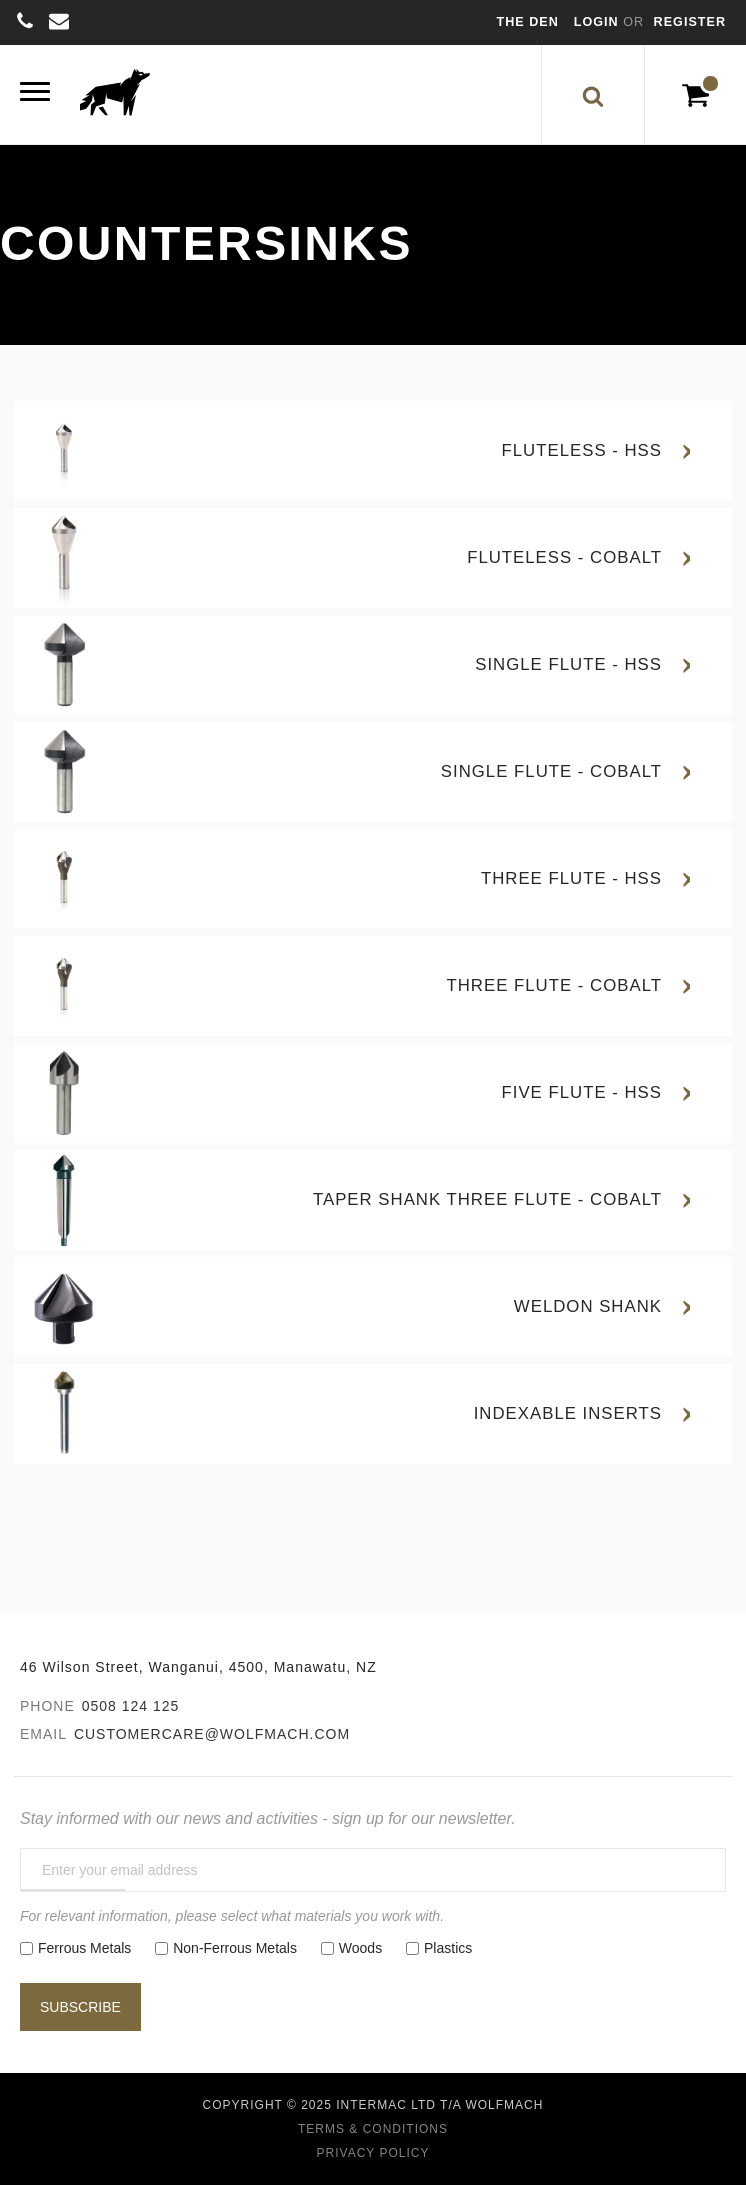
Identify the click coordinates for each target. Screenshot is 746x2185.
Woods (360, 1948)
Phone (47, 1706)
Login (598, 22)
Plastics (448, 1948)
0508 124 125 (131, 1706)
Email (43, 1734)
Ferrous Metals (84, 1948)
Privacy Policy (373, 2153)
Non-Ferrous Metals (235, 1948)
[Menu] (35, 94)
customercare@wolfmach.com (212, 1734)
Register (690, 22)
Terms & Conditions (373, 2129)
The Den (528, 22)
